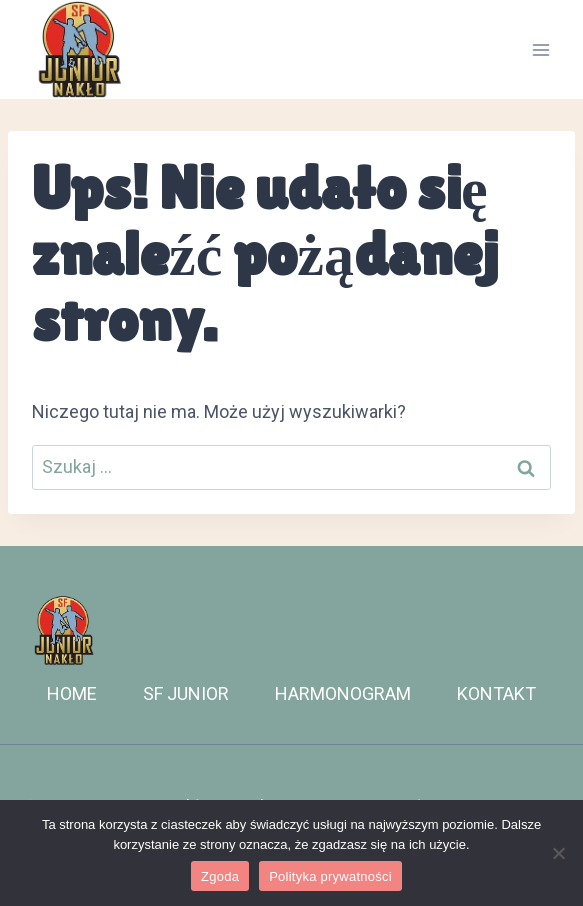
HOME (72, 693)
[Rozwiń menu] (540, 49)
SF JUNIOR (186, 693)
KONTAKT (496, 693)
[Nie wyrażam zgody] (558, 853)
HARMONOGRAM (343, 693)
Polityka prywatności (330, 876)
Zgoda (220, 876)
